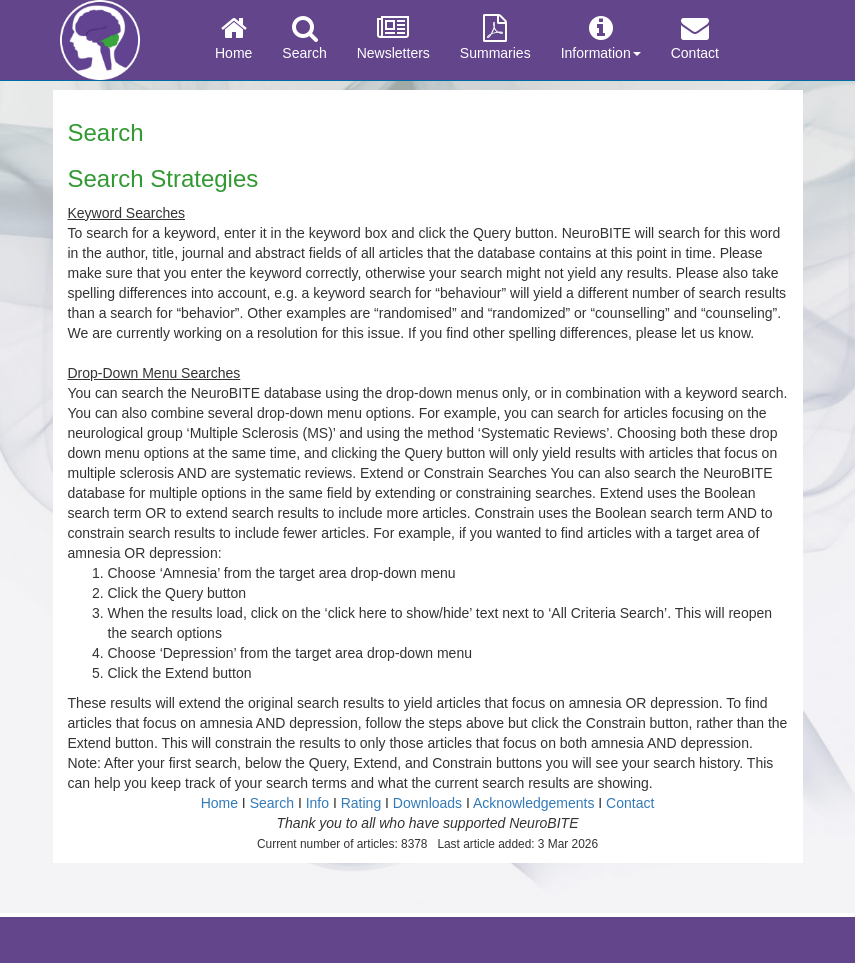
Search (304, 38)
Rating (361, 803)
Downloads (427, 803)
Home (233, 38)
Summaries (495, 38)
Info (317, 803)
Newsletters (393, 38)
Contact (695, 38)
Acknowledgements (533, 803)
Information (601, 38)
